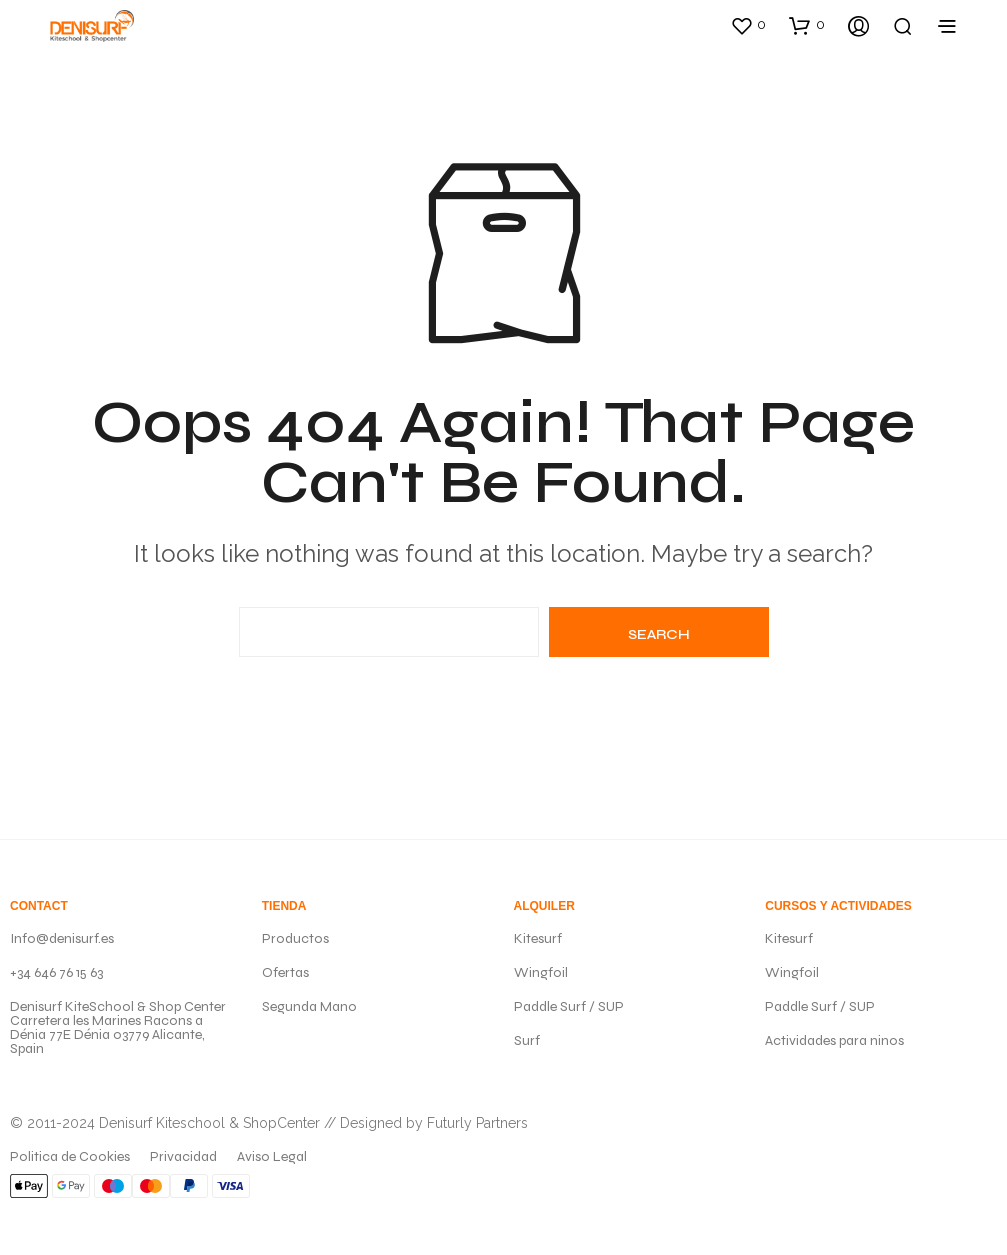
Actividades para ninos (834, 1040)
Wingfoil (541, 972)
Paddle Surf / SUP (569, 1006)
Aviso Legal (272, 1156)
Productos (295, 938)
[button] (748, 25)
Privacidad (183, 1156)
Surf (527, 1040)
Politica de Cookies (70, 1156)
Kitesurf (538, 938)
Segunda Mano (309, 1006)
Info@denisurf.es (62, 938)
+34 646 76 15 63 (56, 972)
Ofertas (285, 972)
